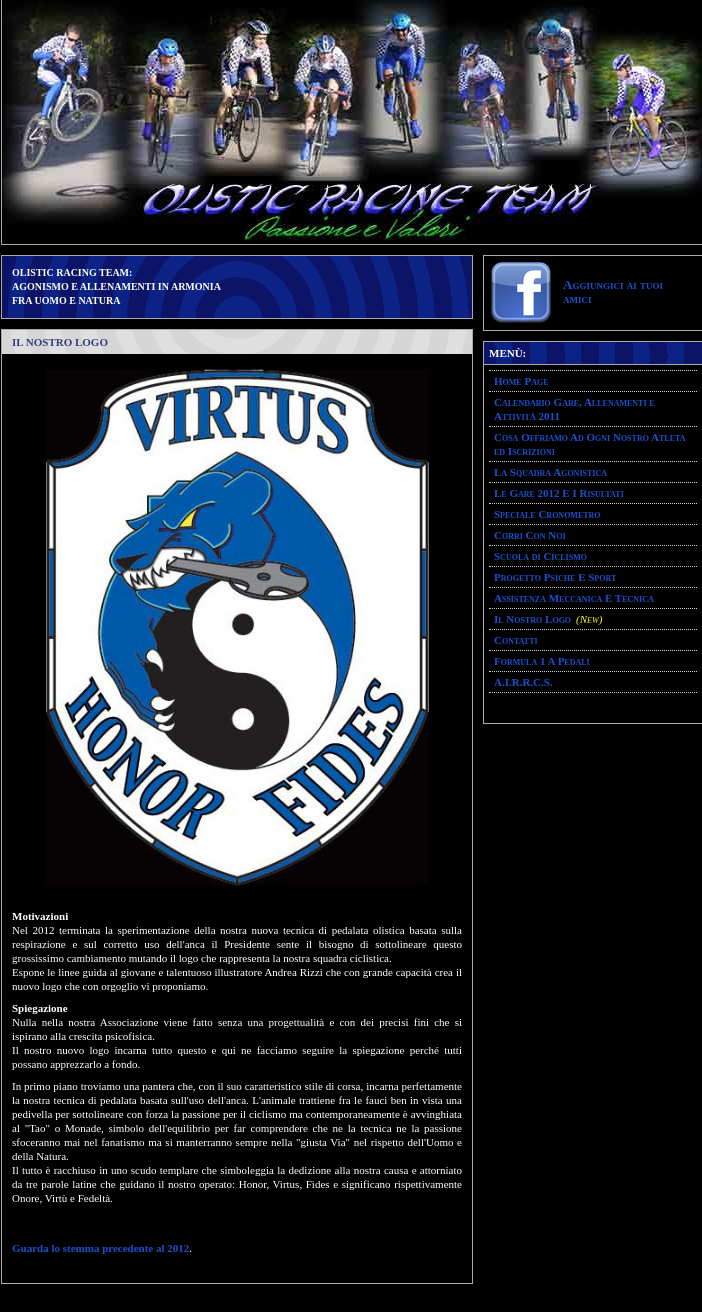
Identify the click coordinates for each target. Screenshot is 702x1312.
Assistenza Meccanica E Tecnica (574, 598)
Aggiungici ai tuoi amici (613, 291)
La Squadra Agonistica (550, 472)
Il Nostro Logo (532, 619)
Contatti (516, 640)
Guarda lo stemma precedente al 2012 (100, 1248)
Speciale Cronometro (547, 514)
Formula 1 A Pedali (542, 661)
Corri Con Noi (530, 535)
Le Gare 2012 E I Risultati (559, 493)
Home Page (521, 381)
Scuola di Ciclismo (540, 556)
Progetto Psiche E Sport (555, 577)
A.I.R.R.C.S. (523, 682)
